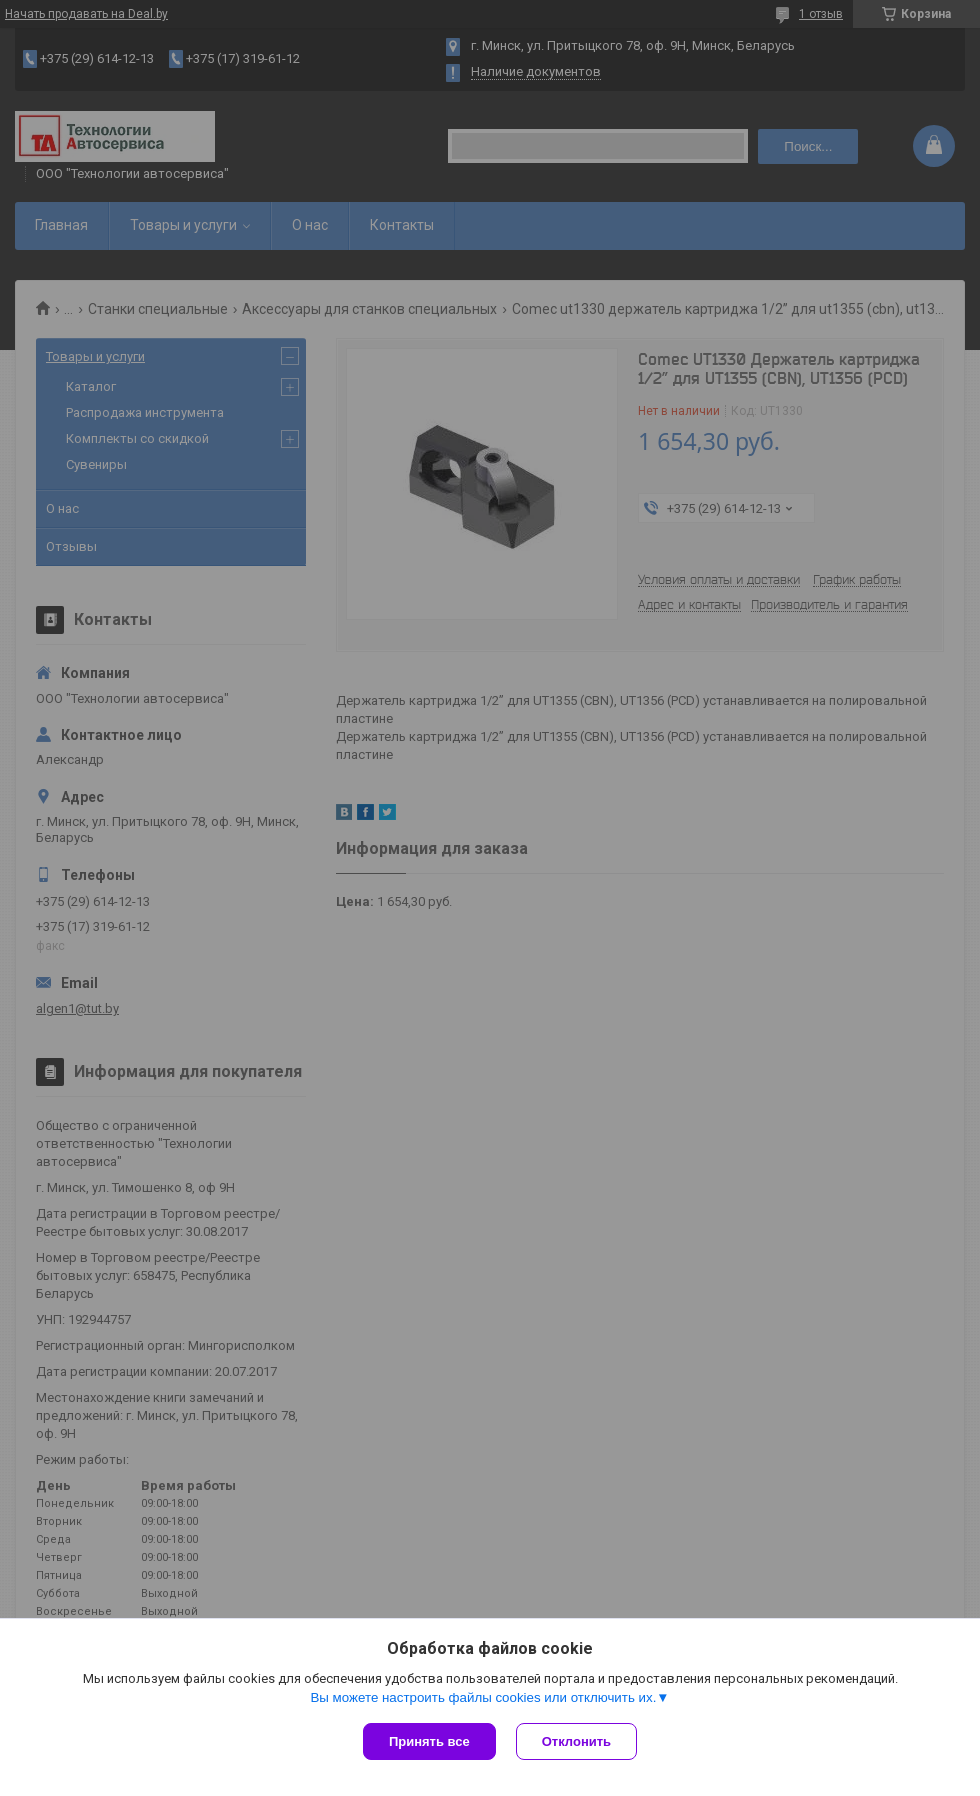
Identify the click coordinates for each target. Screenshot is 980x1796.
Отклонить (576, 1741)
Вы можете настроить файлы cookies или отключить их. (483, 1697)
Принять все (429, 1741)
